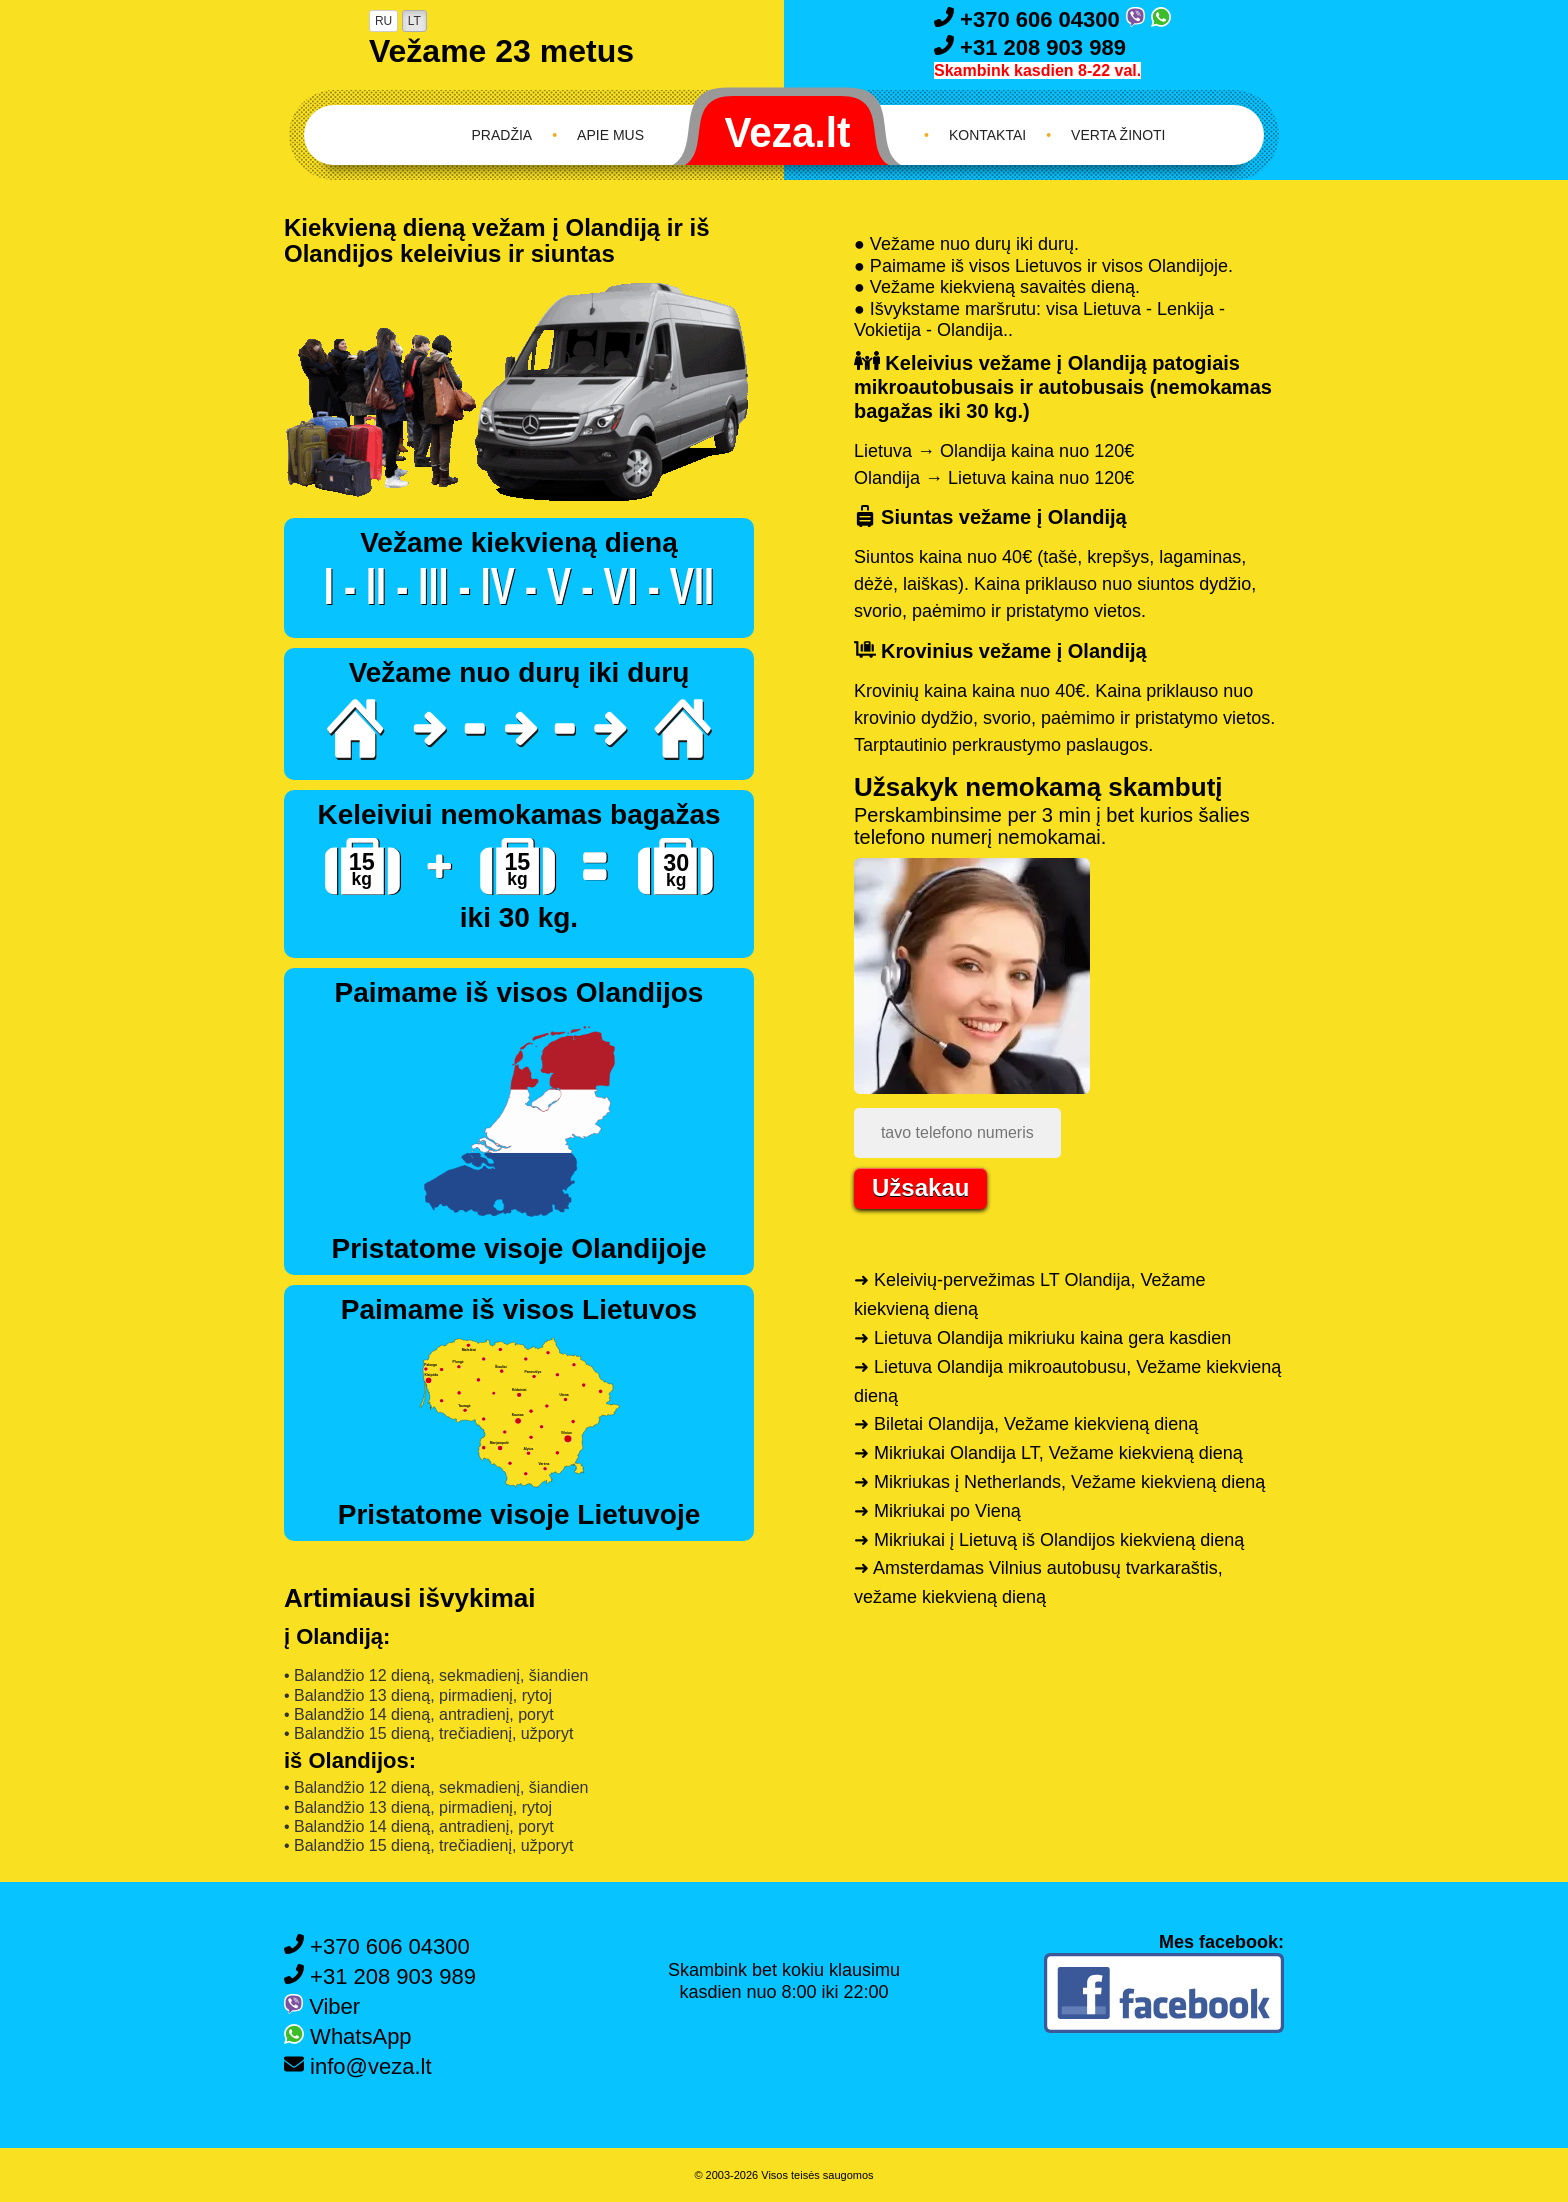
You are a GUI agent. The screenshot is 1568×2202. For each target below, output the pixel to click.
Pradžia (502, 135)
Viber (322, 2006)
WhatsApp (348, 2036)
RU (383, 21)
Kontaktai (987, 135)
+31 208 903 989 (1030, 47)
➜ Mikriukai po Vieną (937, 1511)
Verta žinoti (1118, 135)
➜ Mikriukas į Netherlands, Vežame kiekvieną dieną (1059, 1482)
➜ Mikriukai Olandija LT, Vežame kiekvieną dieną (1048, 1453)
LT (414, 21)
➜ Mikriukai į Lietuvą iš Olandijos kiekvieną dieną (1049, 1540)
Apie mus (610, 135)
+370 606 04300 (1030, 19)
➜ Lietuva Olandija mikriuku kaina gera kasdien (1042, 1338)
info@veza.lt (358, 2066)
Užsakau (920, 1187)
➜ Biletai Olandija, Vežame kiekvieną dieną (1026, 1424)
